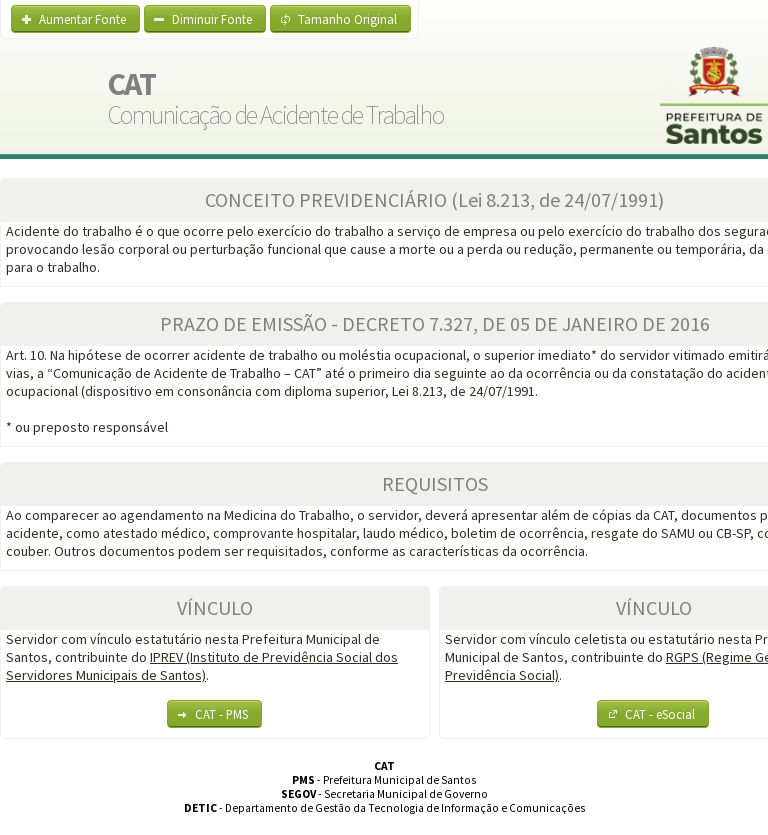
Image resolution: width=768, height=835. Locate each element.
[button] (75, 19)
